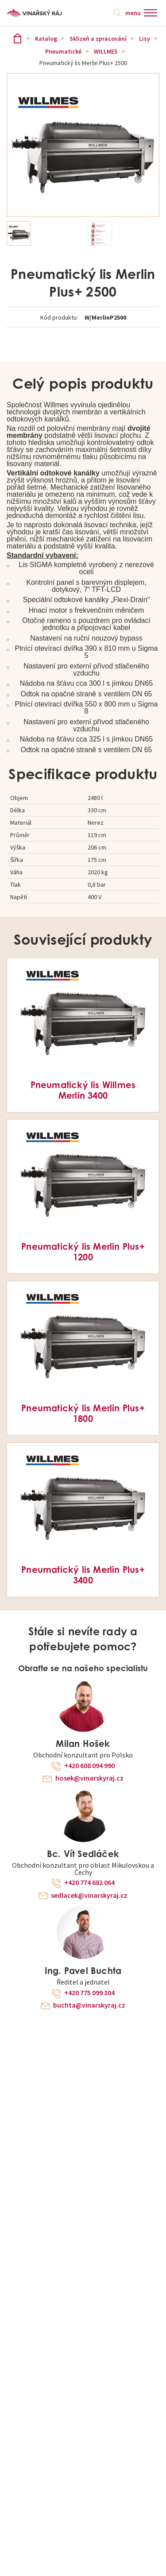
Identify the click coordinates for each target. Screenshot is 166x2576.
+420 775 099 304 (89, 1993)
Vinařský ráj (17, 38)
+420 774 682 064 (89, 1883)
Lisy (144, 38)
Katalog (46, 38)
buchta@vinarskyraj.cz (89, 2005)
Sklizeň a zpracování (98, 38)
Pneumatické (63, 51)
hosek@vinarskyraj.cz (89, 1778)
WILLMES (106, 51)
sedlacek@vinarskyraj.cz (89, 1896)
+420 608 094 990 (89, 1766)
